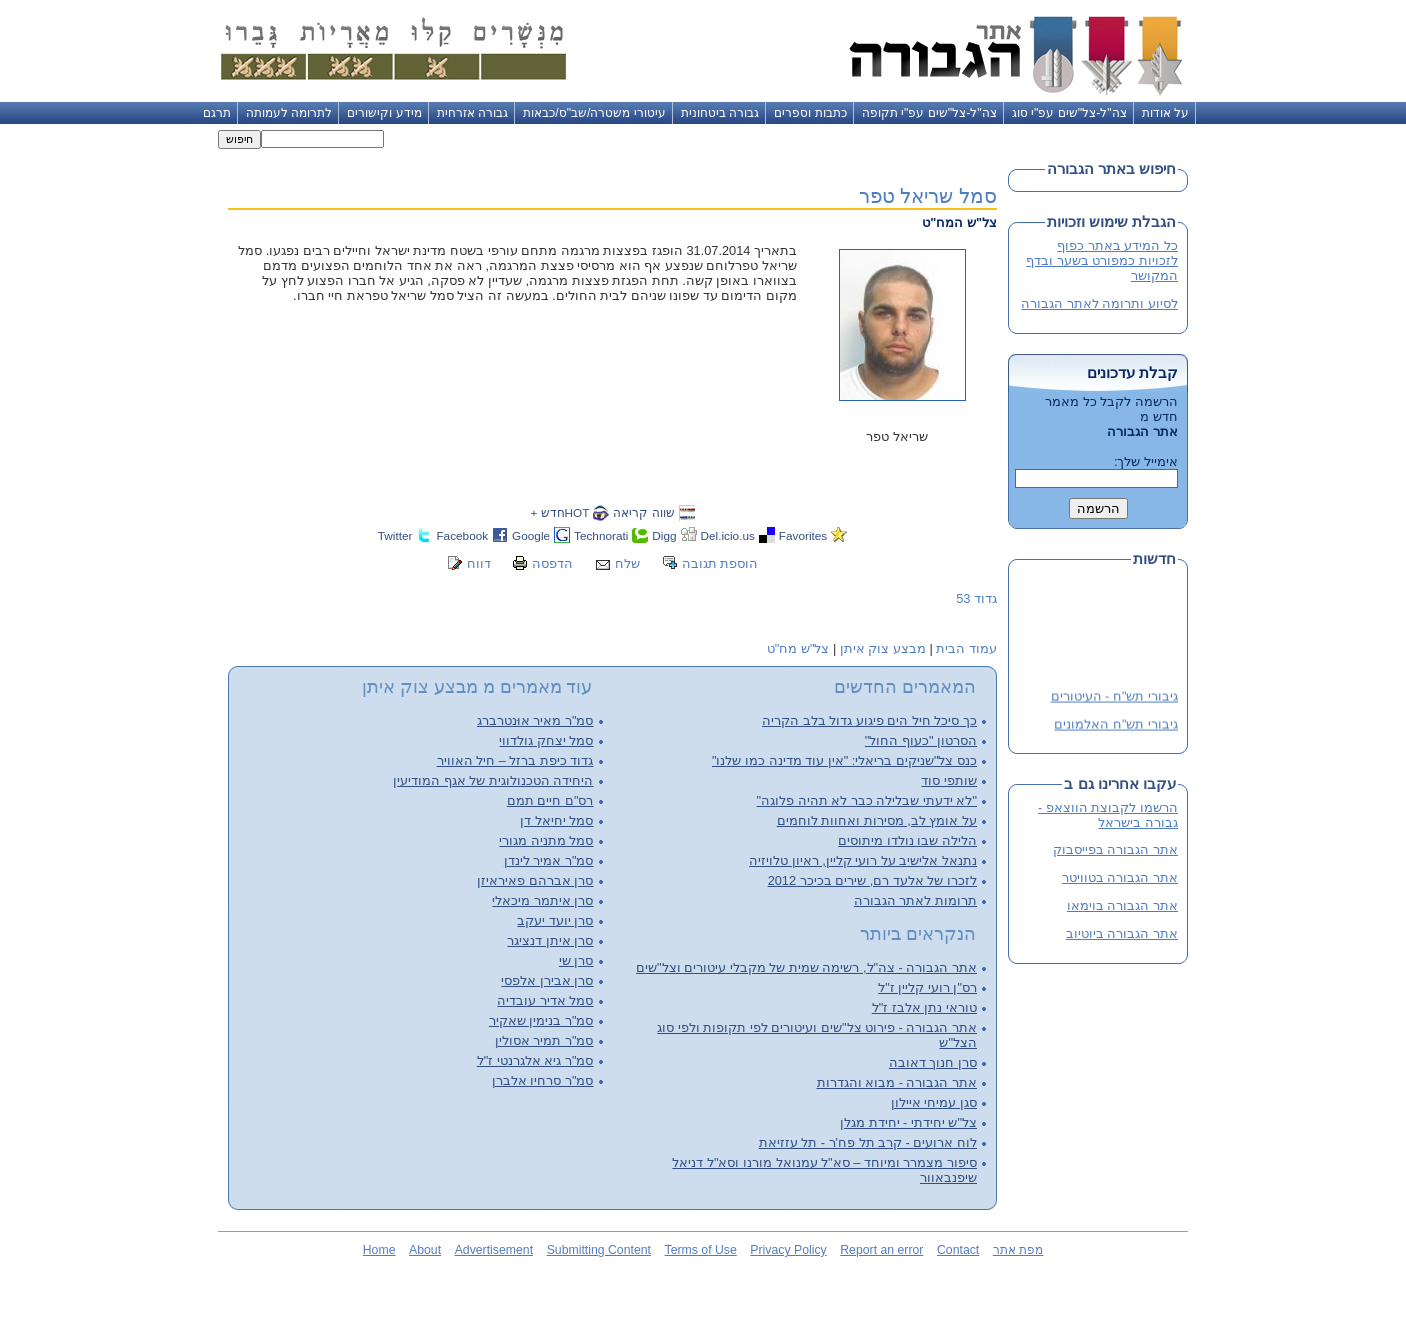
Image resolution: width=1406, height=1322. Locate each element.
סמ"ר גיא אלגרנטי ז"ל (535, 1060)
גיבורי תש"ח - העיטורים (1114, 697)
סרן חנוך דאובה (933, 1062)
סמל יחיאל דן (556, 820)
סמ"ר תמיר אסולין (544, 1040)
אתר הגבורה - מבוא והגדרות (897, 1082)
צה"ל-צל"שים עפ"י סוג (1069, 113)
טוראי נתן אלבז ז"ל (924, 1007)
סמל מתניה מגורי (546, 840)
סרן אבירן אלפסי (547, 980)
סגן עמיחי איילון (934, 1102)
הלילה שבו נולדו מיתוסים (907, 840)
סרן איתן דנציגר (550, 940)
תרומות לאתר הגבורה (915, 900)
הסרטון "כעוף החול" (921, 740)
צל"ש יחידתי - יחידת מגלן (908, 1122)
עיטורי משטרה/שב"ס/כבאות (594, 113)
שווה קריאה (643, 512)
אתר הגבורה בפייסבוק (1115, 849)
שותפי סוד (949, 780)
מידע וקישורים (384, 113)
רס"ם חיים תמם (550, 800)
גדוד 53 (976, 598)
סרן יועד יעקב (555, 920)
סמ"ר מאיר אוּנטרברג (535, 720)
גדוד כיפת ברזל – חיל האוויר (515, 760)
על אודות (1165, 113)
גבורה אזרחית (472, 113)
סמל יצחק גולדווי (546, 740)
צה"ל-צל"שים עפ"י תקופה (929, 113)
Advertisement (494, 1250)
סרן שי (576, 960)
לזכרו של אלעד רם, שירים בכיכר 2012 (872, 880)
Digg (664, 535)
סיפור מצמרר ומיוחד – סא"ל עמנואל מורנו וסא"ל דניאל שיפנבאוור (824, 1170)
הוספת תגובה (720, 563)
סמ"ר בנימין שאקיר (541, 1020)
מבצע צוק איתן (883, 648)
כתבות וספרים (810, 113)
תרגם (217, 113)
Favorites (803, 535)
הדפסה (552, 563)
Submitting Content (599, 1250)
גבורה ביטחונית (720, 113)
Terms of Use (701, 1250)
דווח (479, 563)
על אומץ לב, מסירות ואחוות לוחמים (877, 820)
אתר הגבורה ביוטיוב (1122, 933)
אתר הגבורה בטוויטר (1120, 877)
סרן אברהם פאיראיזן (535, 880)
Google (531, 535)
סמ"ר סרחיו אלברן (543, 1080)
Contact (958, 1250)
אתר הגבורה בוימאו (1122, 905)
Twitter (395, 535)
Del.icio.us (728, 535)
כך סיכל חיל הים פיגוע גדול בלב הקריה (869, 720)
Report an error (881, 1250)
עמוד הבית (966, 648)
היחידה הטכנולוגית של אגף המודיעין (493, 780)
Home (379, 1250)
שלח (627, 563)
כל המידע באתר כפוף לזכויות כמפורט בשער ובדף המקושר (1102, 260)
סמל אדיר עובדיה (545, 1000)
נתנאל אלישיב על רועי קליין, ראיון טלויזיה (863, 860)
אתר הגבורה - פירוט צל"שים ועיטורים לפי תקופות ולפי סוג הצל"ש (817, 1035)
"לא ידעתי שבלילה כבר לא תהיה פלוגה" (867, 800)
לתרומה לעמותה (289, 113)
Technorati (601, 535)
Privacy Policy (788, 1250)
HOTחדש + (559, 512)
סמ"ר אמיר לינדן (549, 860)
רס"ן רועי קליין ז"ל (927, 987)
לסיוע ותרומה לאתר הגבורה (1099, 303)
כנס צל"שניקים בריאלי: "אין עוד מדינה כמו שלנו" (844, 760)
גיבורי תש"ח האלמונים (1116, 725)
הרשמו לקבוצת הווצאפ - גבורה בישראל (1108, 815)
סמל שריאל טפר (928, 195)
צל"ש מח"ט (798, 648)
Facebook (462, 535)
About (425, 1250)
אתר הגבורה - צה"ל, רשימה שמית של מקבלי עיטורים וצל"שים (806, 967)
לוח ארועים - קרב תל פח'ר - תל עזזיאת (868, 1142)
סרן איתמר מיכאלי (542, 900)
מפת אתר (1018, 1250)
